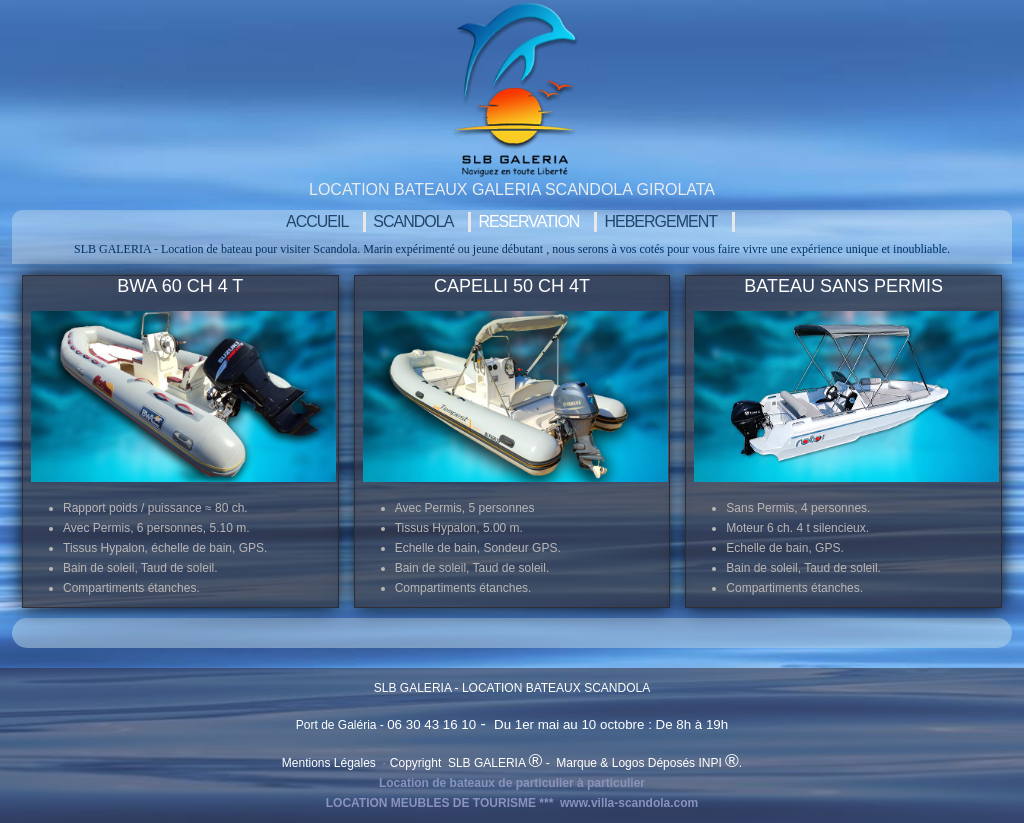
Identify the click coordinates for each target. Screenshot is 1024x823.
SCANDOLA (413, 221)
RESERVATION (528, 221)
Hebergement (660, 221)
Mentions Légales (330, 763)
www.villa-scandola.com (629, 803)
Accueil (317, 221)
